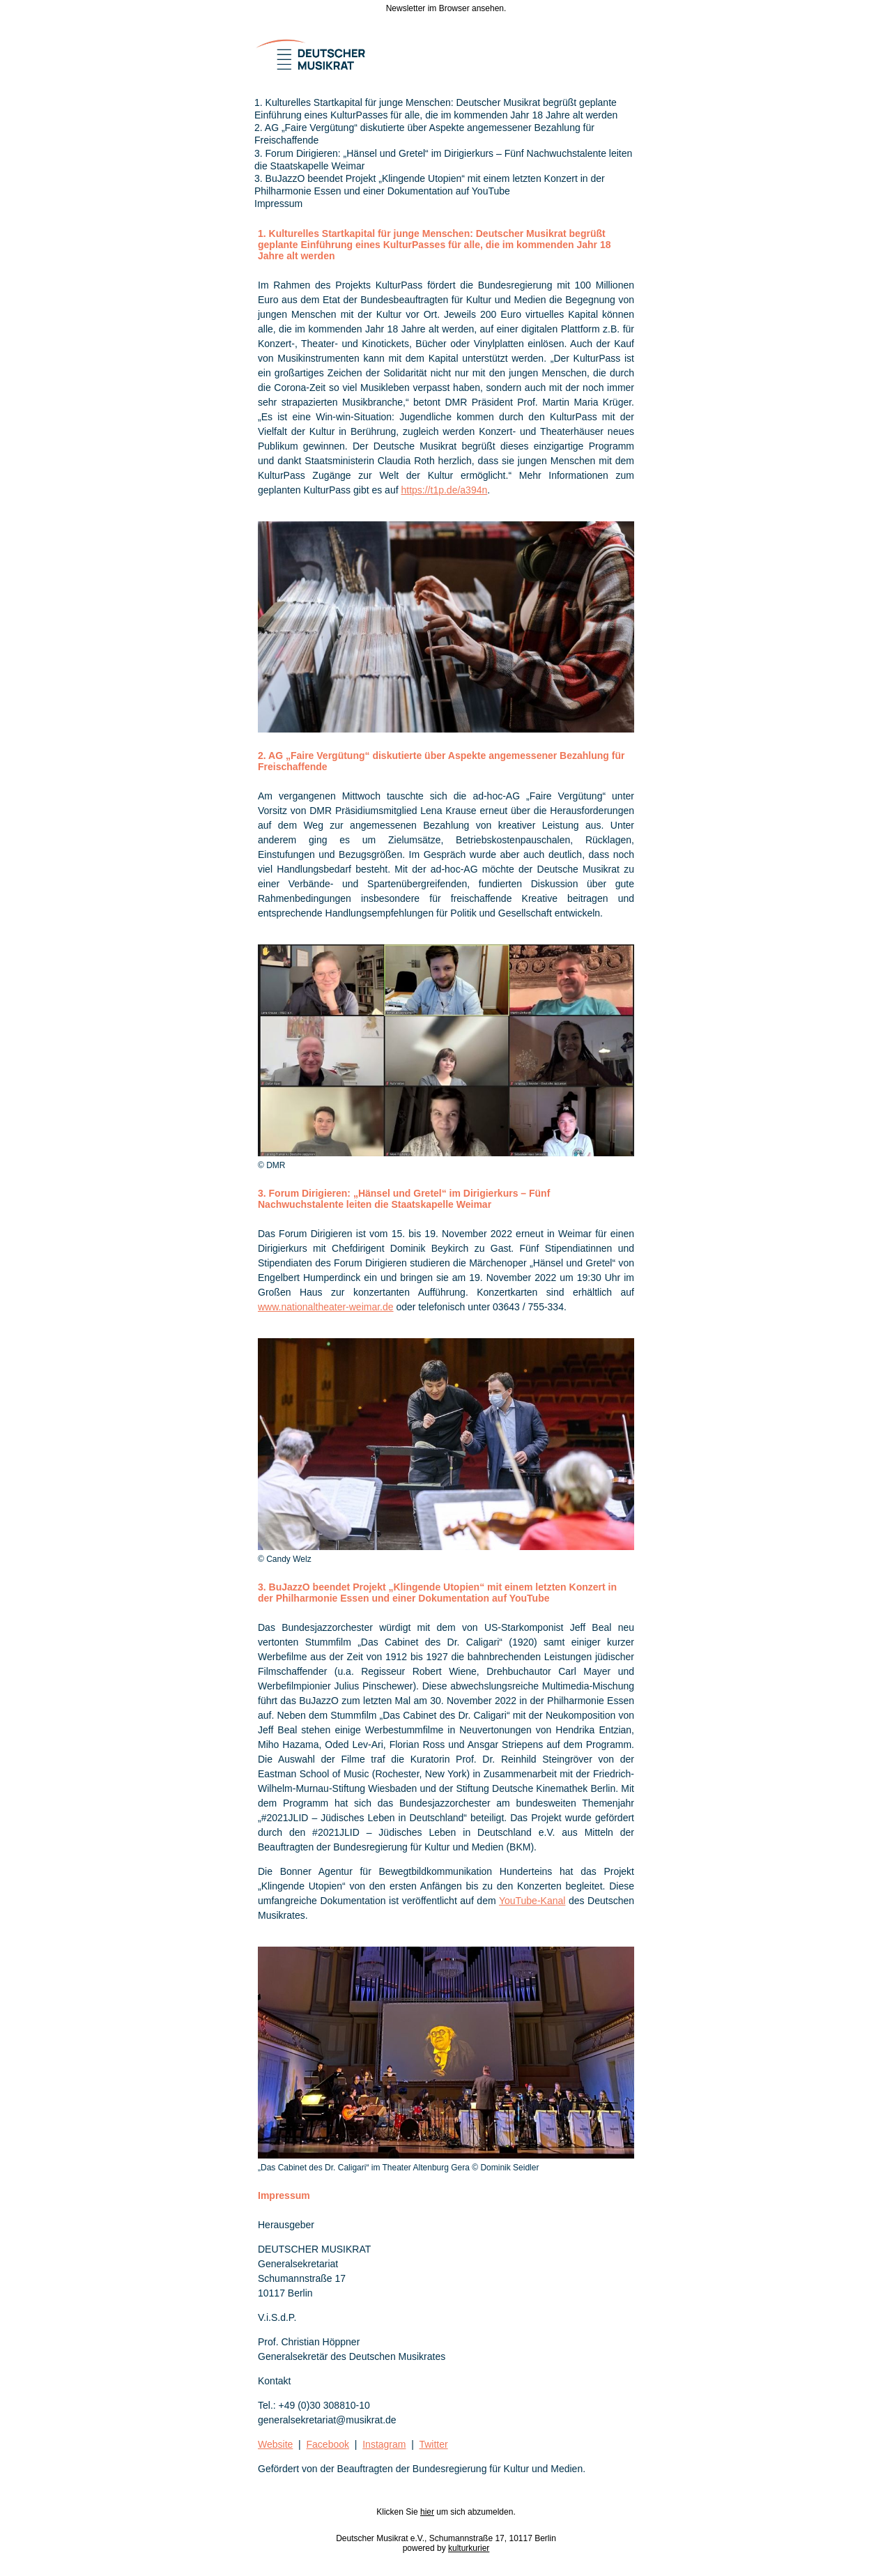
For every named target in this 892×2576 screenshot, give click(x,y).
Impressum (278, 203)
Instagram (384, 2444)
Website (275, 2444)
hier (427, 2512)
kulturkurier (468, 2548)
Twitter (433, 2444)
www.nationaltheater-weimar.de (326, 1306)
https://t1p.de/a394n (444, 490)
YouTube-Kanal (532, 1900)
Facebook (328, 2444)
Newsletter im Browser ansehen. (446, 8)
